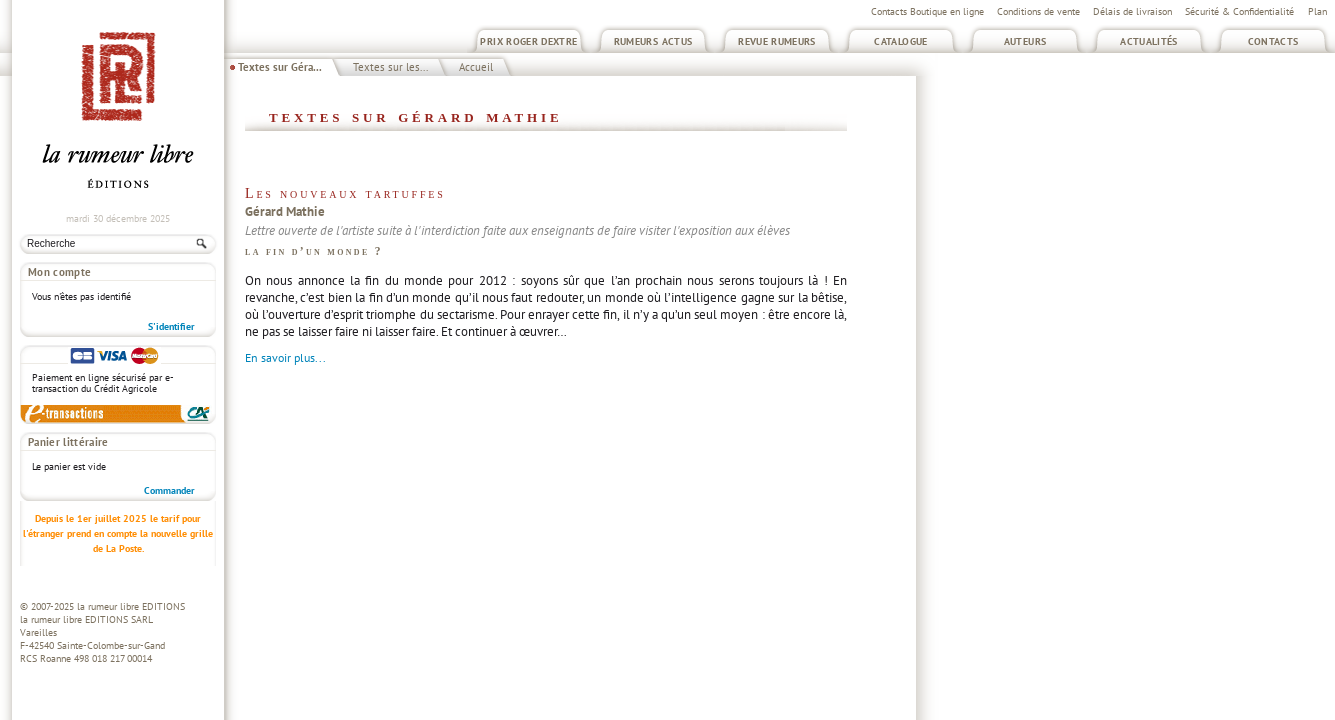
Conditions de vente (1038, 11)
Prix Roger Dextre (528, 41)
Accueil (476, 67)
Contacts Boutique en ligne (927, 11)
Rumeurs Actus (653, 41)
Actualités (1149, 41)
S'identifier (171, 326)
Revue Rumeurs (777, 41)
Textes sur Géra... (280, 67)
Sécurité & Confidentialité (1239, 11)
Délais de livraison (1132, 11)
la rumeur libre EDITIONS (131, 606)
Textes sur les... (390, 67)
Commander (169, 490)
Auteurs (1025, 41)
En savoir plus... (285, 357)
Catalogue (900, 41)
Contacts (1273, 41)
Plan (1317, 11)
